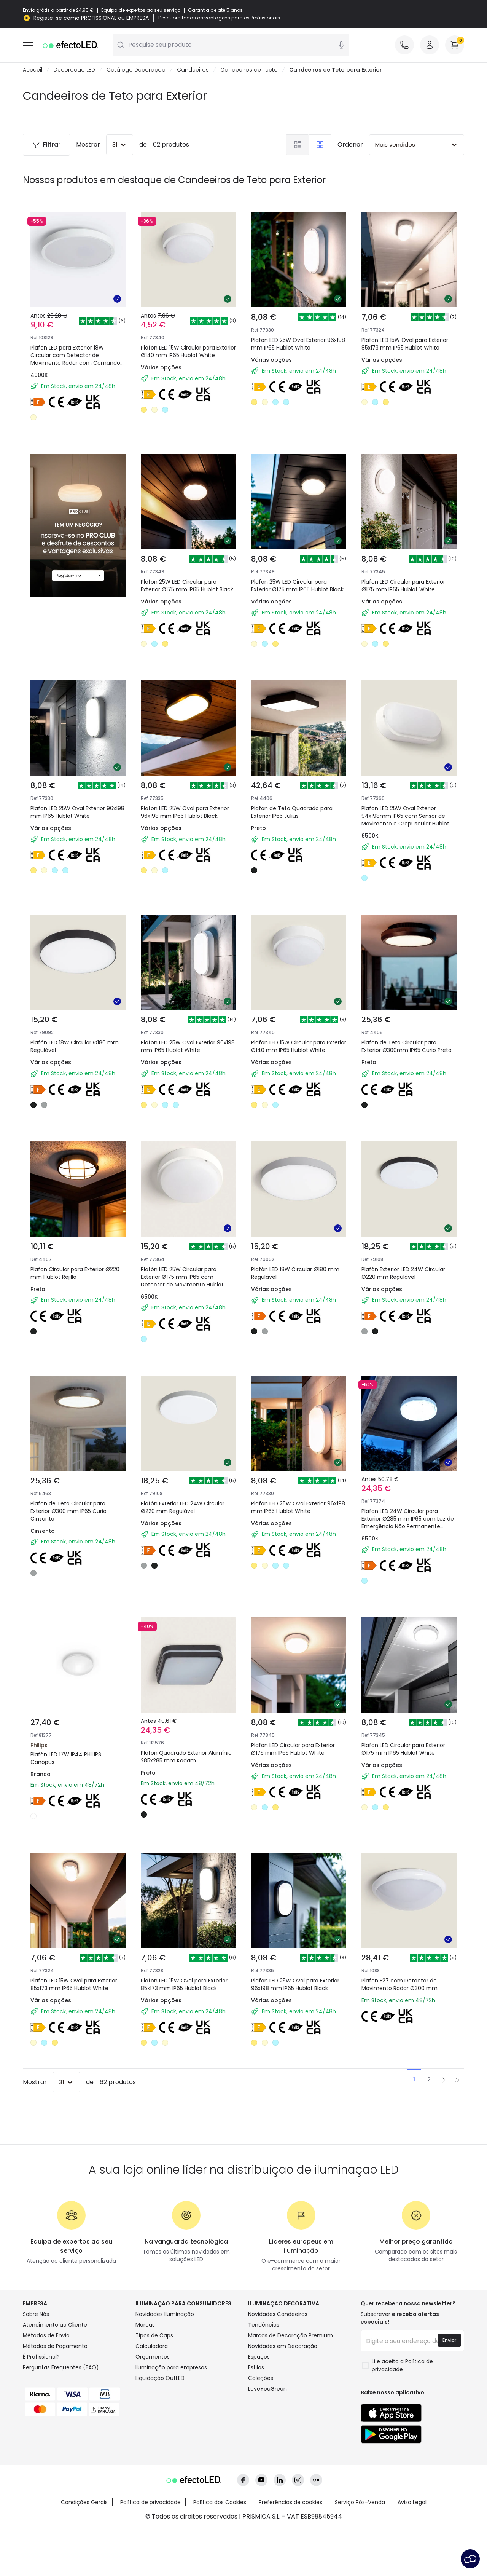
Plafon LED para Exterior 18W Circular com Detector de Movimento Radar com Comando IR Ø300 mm (75, 359)
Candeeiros (193, 70)
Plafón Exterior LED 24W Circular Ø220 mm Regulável (403, 1273)
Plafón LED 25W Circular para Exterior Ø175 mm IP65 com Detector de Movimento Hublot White (182, 1281)
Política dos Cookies (219, 2502)
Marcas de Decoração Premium (290, 2336)
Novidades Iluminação (164, 2314)
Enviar (449, 2340)
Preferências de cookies (290, 2502)
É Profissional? (41, 2357)
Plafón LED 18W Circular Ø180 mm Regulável (74, 1046)
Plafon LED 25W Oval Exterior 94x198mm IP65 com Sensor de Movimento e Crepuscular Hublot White (405, 820)
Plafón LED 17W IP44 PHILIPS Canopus (65, 1758)
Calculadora (151, 2346)
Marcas (145, 2325)
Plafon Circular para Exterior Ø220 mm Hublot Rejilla (74, 1273)
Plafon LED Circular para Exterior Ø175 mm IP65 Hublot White (403, 586)
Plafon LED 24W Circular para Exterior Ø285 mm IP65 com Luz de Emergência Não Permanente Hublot (407, 1523)
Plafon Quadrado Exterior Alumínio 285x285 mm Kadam (186, 1757)
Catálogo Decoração (136, 70)
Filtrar (46, 144)
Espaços (259, 2357)
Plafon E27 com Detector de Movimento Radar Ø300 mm (399, 1984)
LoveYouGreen (267, 2389)
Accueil (32, 70)
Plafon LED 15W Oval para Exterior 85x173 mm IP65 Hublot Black (184, 1984)
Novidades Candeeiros (277, 2314)
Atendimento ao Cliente (55, 2325)
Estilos (256, 2368)
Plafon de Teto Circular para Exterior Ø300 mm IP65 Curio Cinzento (68, 1511)
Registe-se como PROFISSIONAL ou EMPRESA (91, 18)
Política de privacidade (150, 2502)
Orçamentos (152, 2357)
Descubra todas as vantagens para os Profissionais (219, 18)
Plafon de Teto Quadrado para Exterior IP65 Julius (292, 812)
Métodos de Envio (46, 2336)
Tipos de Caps (154, 2336)
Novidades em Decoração (282, 2346)
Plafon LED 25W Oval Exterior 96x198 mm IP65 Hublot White (298, 344)
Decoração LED (74, 70)
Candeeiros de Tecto (249, 70)
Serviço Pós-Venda (360, 2502)
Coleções (260, 2378)
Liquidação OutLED (160, 2378)
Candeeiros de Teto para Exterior (335, 70)
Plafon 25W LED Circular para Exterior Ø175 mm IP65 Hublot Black (187, 586)
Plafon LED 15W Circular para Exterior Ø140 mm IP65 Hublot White (188, 351)
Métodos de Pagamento (55, 2346)
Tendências (263, 2325)
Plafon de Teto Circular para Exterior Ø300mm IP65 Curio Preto (406, 1046)
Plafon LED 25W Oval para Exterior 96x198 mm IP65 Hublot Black (185, 812)
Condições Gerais (84, 2502)
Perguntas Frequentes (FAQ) (61, 2368)
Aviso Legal (412, 2502)
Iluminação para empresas (171, 2368)
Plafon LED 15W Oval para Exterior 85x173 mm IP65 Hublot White (404, 344)
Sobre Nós (36, 2314)
